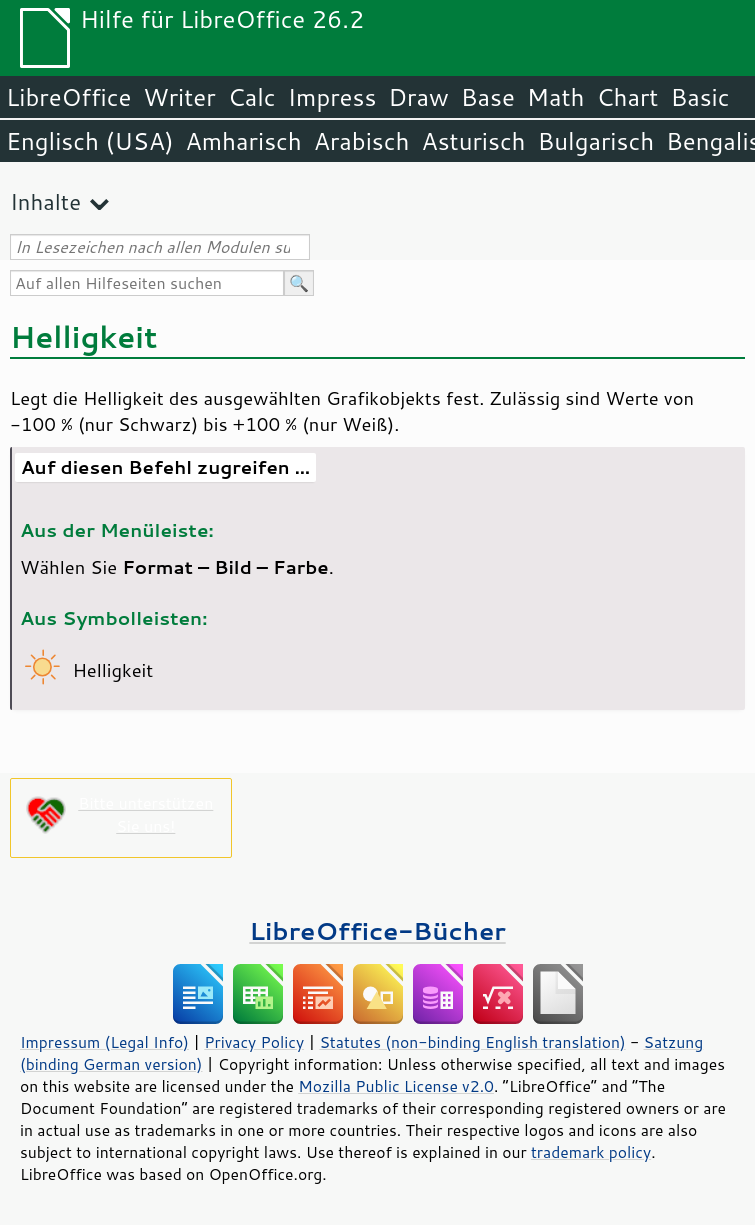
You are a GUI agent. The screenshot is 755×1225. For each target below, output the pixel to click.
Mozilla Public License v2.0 (396, 1086)
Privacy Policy (254, 1042)
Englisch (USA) (90, 141)
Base (488, 97)
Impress (332, 97)
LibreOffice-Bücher (377, 930)
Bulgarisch (596, 141)
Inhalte (45, 201)
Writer (179, 97)
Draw (418, 97)
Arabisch (362, 141)
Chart (627, 97)
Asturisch (473, 141)
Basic (699, 97)
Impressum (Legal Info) (104, 1042)
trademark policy (591, 1152)
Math (556, 97)
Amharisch (244, 141)
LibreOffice (68, 97)
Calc (252, 97)
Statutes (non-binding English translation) (472, 1042)
